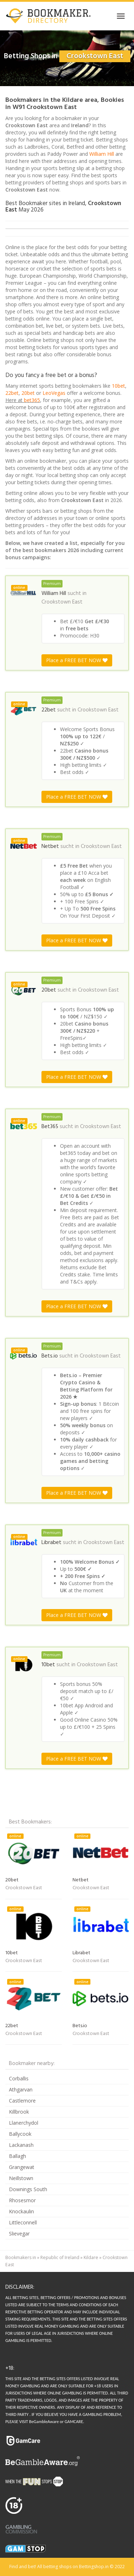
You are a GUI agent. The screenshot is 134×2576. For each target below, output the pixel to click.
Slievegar (19, 2233)
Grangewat (21, 2167)
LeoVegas (54, 392)
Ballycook (20, 2133)
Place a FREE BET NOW (77, 660)
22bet (12, 392)
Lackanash (21, 2144)
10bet (118, 385)
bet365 (32, 400)
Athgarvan (21, 2089)
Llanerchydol (23, 2122)
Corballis (19, 2078)
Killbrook (19, 2111)
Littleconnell (23, 2222)
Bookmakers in (20, 2257)
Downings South (28, 2189)
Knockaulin (21, 2211)
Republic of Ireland (59, 2257)
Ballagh (17, 2156)
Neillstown (21, 2178)
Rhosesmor (22, 2200)
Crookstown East (62, 602)
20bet (28, 392)
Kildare (91, 2257)
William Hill (101, 153)
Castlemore (22, 2100)
